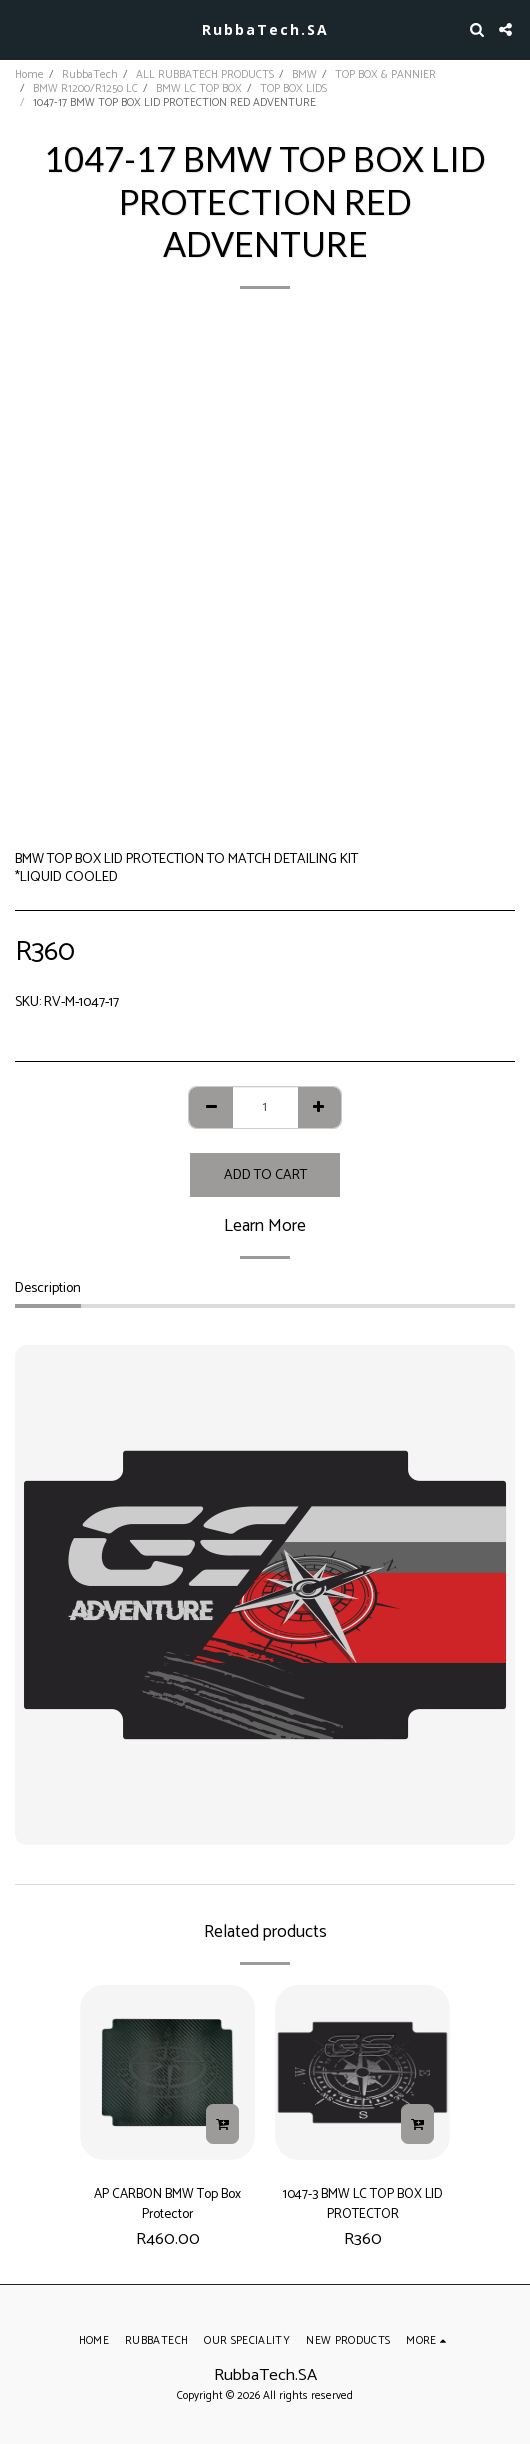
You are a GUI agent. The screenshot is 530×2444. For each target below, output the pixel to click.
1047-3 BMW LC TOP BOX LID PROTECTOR (363, 2204)
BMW (304, 75)
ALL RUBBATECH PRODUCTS (205, 75)
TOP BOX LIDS (293, 89)
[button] (22, 28)
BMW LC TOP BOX (199, 89)
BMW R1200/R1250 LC (85, 89)
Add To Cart (265, 1175)
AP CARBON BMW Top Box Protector (167, 2204)
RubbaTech (90, 75)
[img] (167, 2072)
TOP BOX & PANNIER (385, 75)
